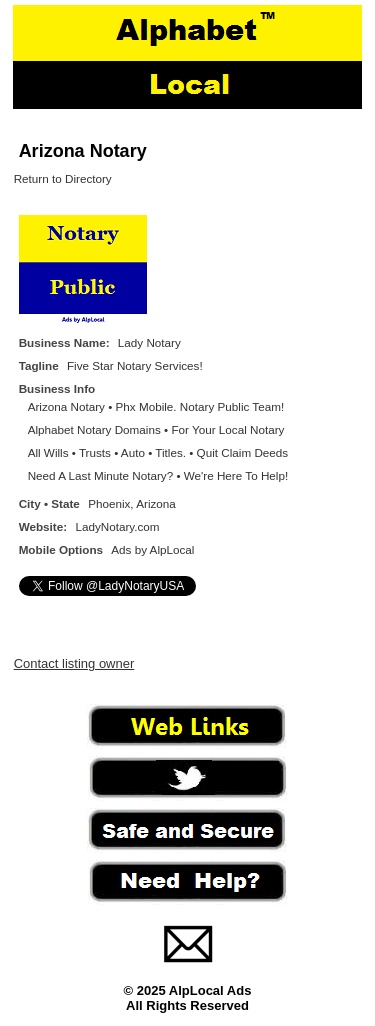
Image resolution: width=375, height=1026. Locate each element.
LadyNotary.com (117, 526)
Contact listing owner (74, 663)
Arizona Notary (83, 151)
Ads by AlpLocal (152, 549)
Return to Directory (63, 178)
